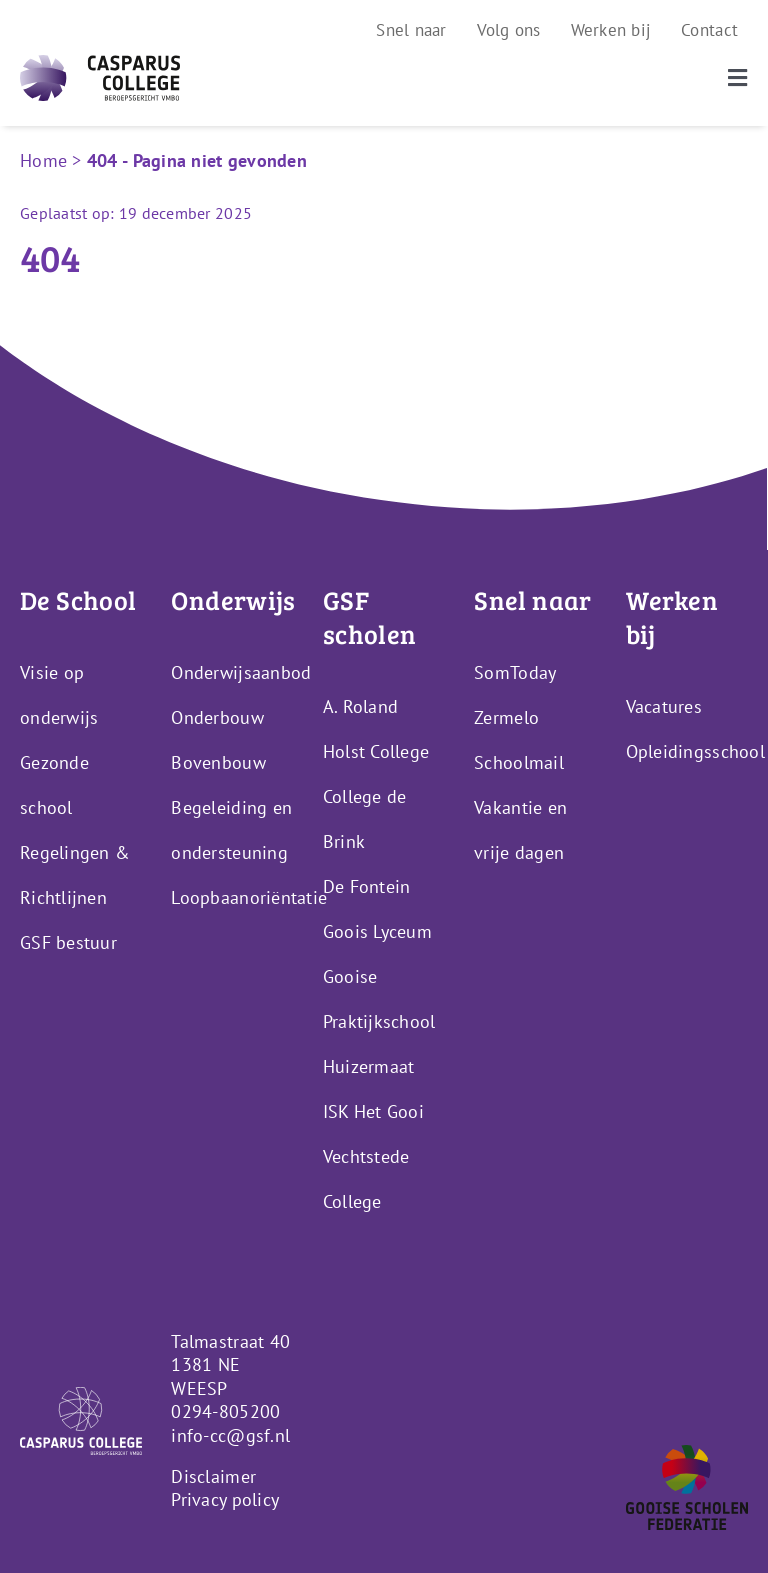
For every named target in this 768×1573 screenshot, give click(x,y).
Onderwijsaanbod (241, 672)
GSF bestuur (68, 942)
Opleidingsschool (695, 751)
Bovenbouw (218, 762)
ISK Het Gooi (373, 1111)
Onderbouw (217, 717)
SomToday (515, 672)
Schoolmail (519, 762)
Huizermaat (369, 1066)
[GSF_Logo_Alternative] (687, 1453)
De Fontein (367, 886)
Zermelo (506, 717)
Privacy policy (225, 1499)
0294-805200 (225, 1411)
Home (43, 160)
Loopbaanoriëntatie (249, 897)
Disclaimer (213, 1476)
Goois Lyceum (377, 931)
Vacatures (664, 706)
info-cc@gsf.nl (230, 1435)
